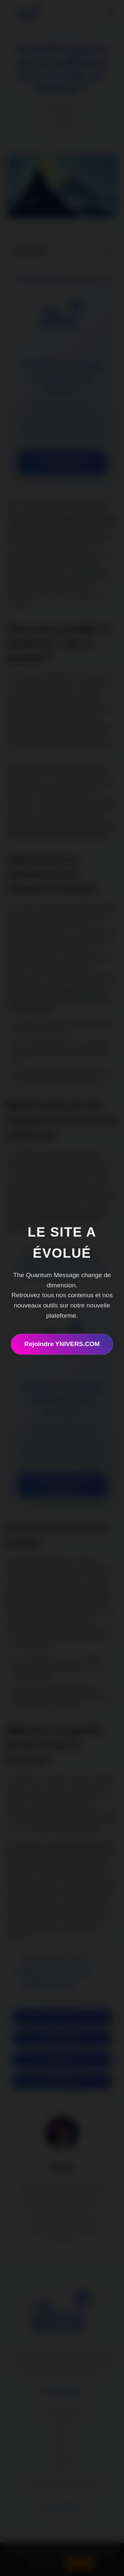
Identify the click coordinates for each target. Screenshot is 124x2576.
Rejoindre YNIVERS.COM (62, 1343)
